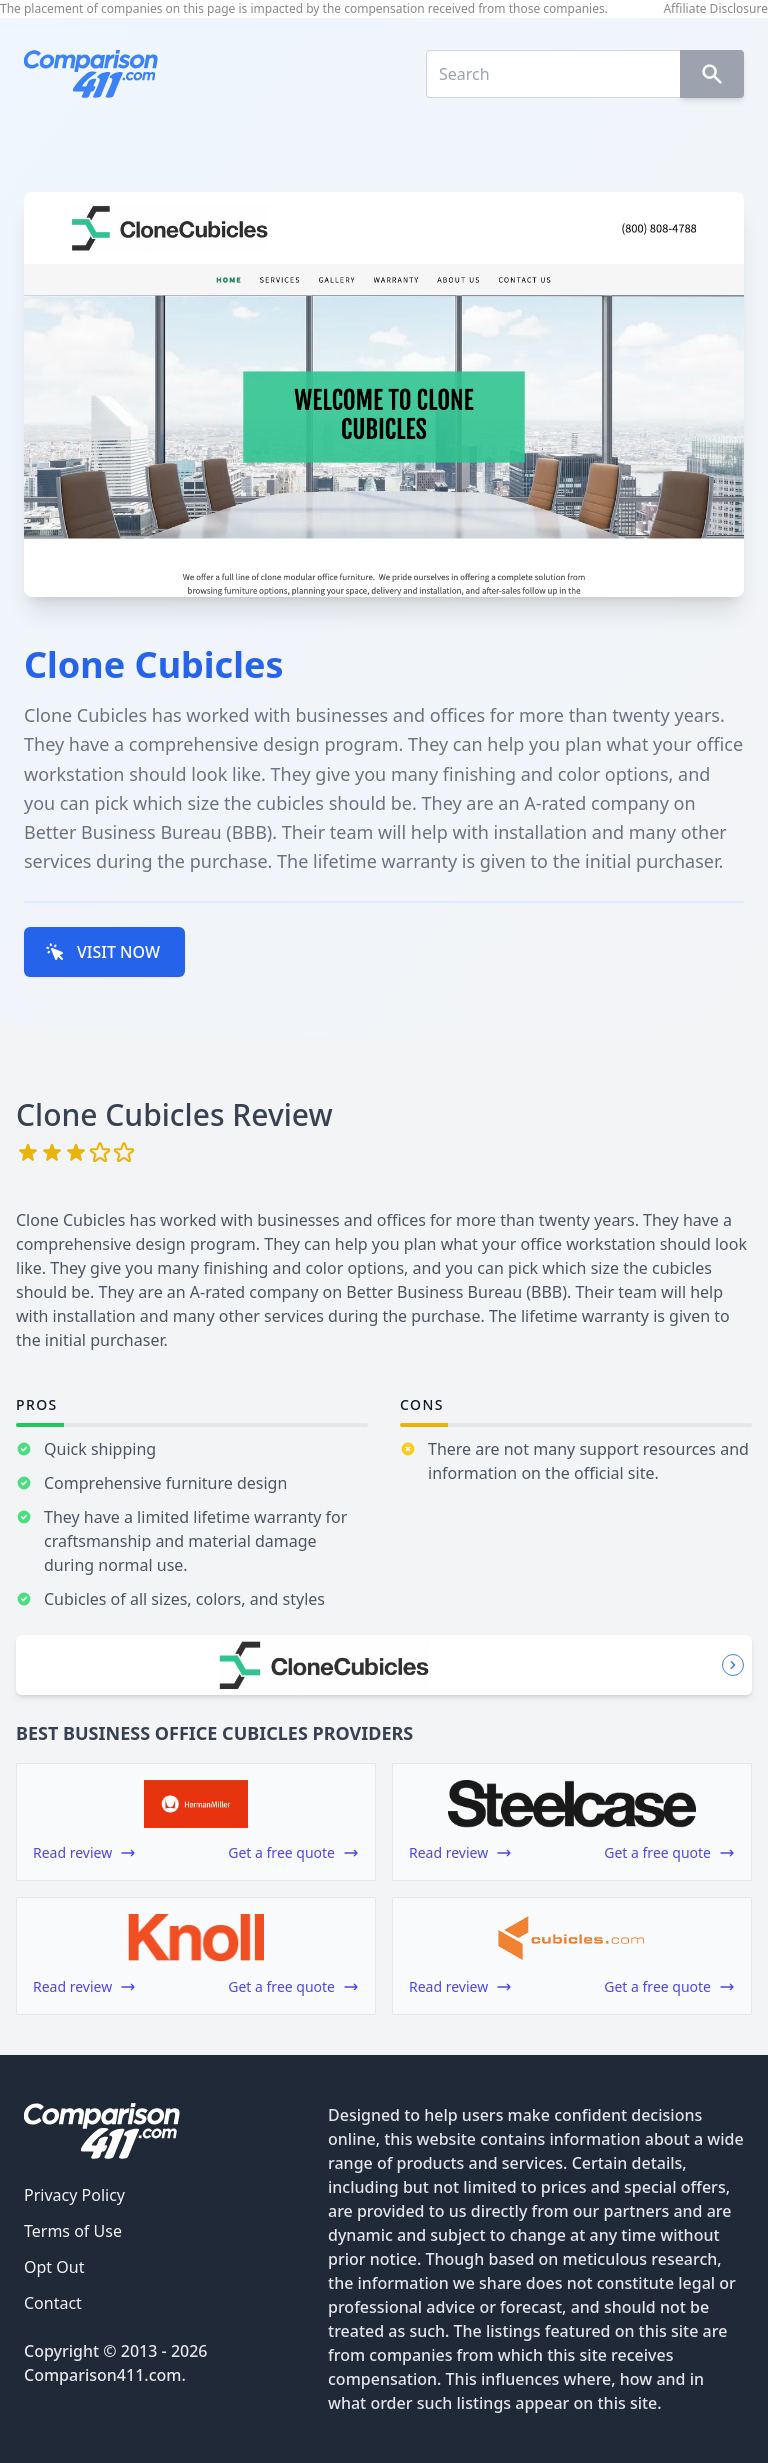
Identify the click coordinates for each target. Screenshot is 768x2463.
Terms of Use (73, 2231)
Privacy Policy (74, 2195)
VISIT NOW (102, 952)
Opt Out (54, 2267)
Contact (53, 2303)
